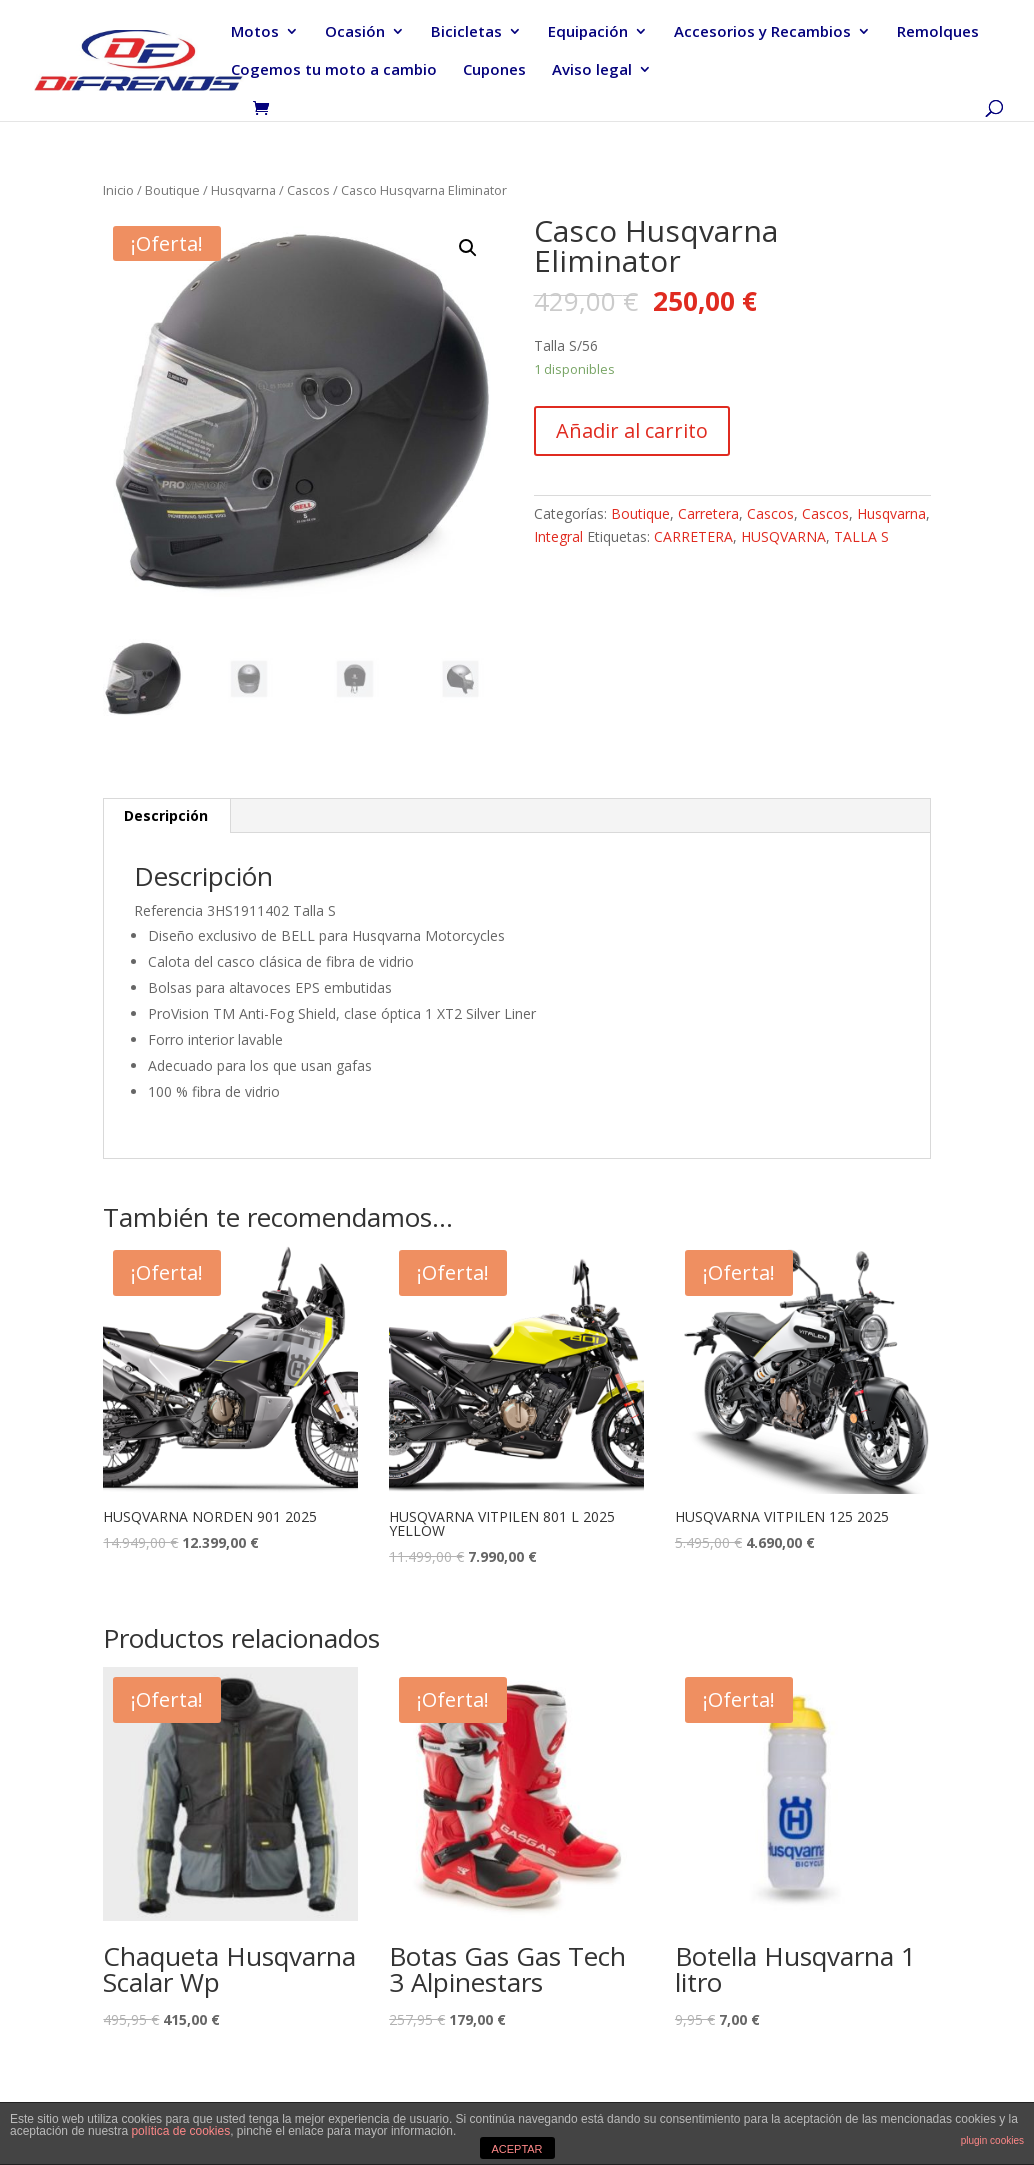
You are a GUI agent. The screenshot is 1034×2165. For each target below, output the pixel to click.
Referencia (168, 910)
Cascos (308, 190)
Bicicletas (466, 32)
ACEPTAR (516, 2149)
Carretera (708, 513)
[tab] (166, 816)
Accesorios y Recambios (762, 32)
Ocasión (355, 32)
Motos (255, 32)
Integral (558, 536)
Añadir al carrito (632, 430)
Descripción (166, 815)
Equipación (588, 32)
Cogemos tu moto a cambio (334, 70)
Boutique (172, 190)
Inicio (118, 190)
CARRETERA (693, 536)
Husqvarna (243, 190)
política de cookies (180, 2131)
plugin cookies (992, 2140)
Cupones (494, 70)
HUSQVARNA (783, 536)
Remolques (938, 32)
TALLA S (861, 536)
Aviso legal (592, 70)
